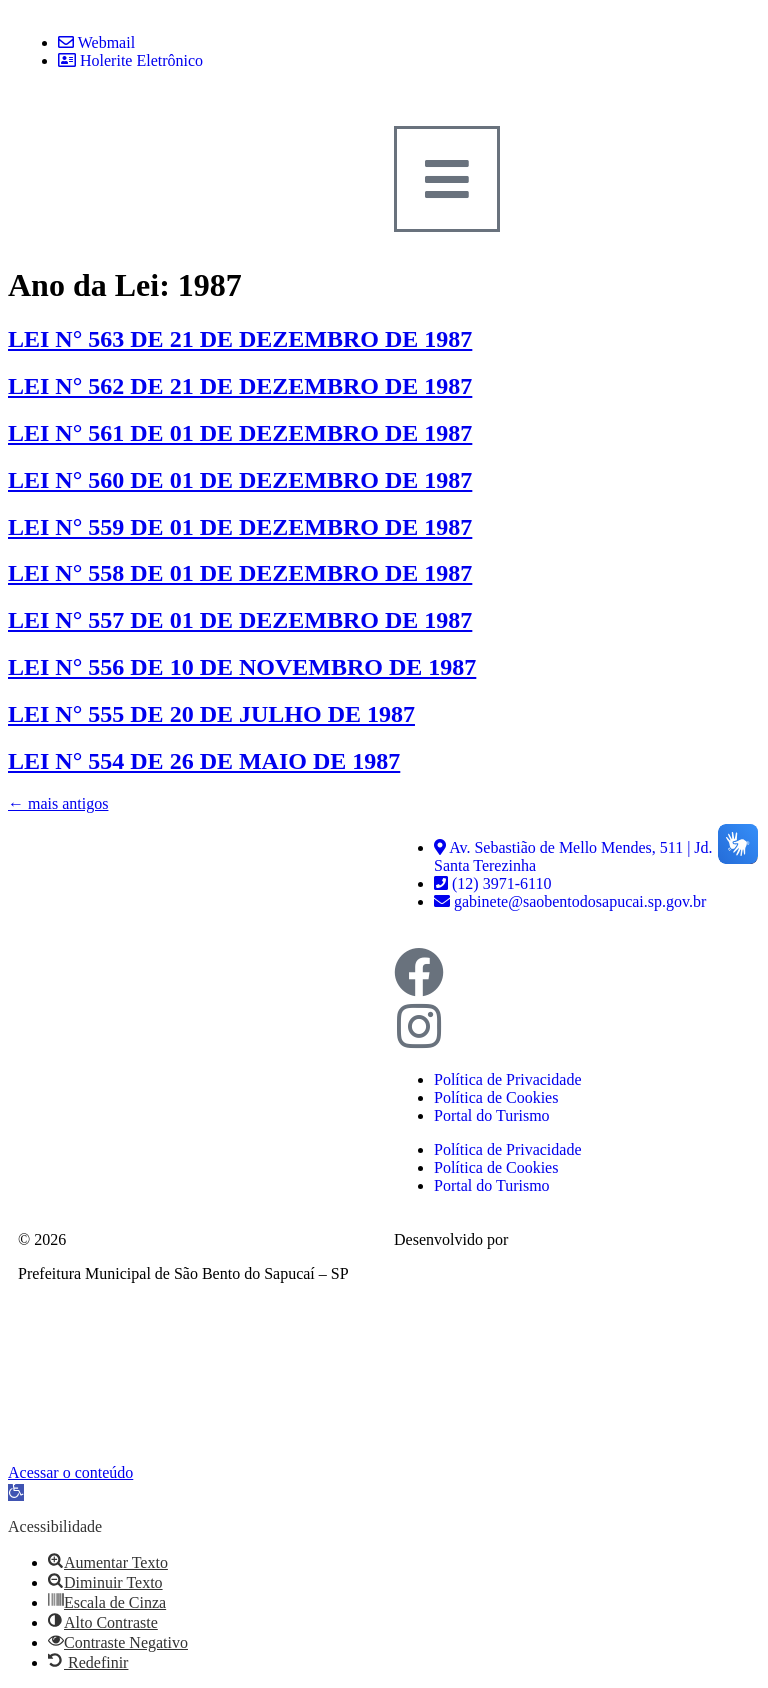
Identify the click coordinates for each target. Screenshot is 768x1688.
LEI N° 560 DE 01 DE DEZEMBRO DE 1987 (240, 480)
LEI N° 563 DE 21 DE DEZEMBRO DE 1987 (240, 339)
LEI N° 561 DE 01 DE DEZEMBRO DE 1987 (240, 433)
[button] (16, 1492)
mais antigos (58, 803)
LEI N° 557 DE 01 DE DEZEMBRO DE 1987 (240, 620)
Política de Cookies (496, 1097)
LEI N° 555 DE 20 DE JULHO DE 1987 (211, 714)
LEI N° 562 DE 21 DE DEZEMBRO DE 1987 (240, 386)
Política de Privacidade (508, 1079)
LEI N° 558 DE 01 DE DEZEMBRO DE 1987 (240, 573)
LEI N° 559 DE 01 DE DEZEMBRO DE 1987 (240, 527)
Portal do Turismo (492, 1115)
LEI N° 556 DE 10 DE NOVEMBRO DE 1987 (242, 667)
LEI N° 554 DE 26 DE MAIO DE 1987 (204, 761)
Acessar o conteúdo (70, 1472)
